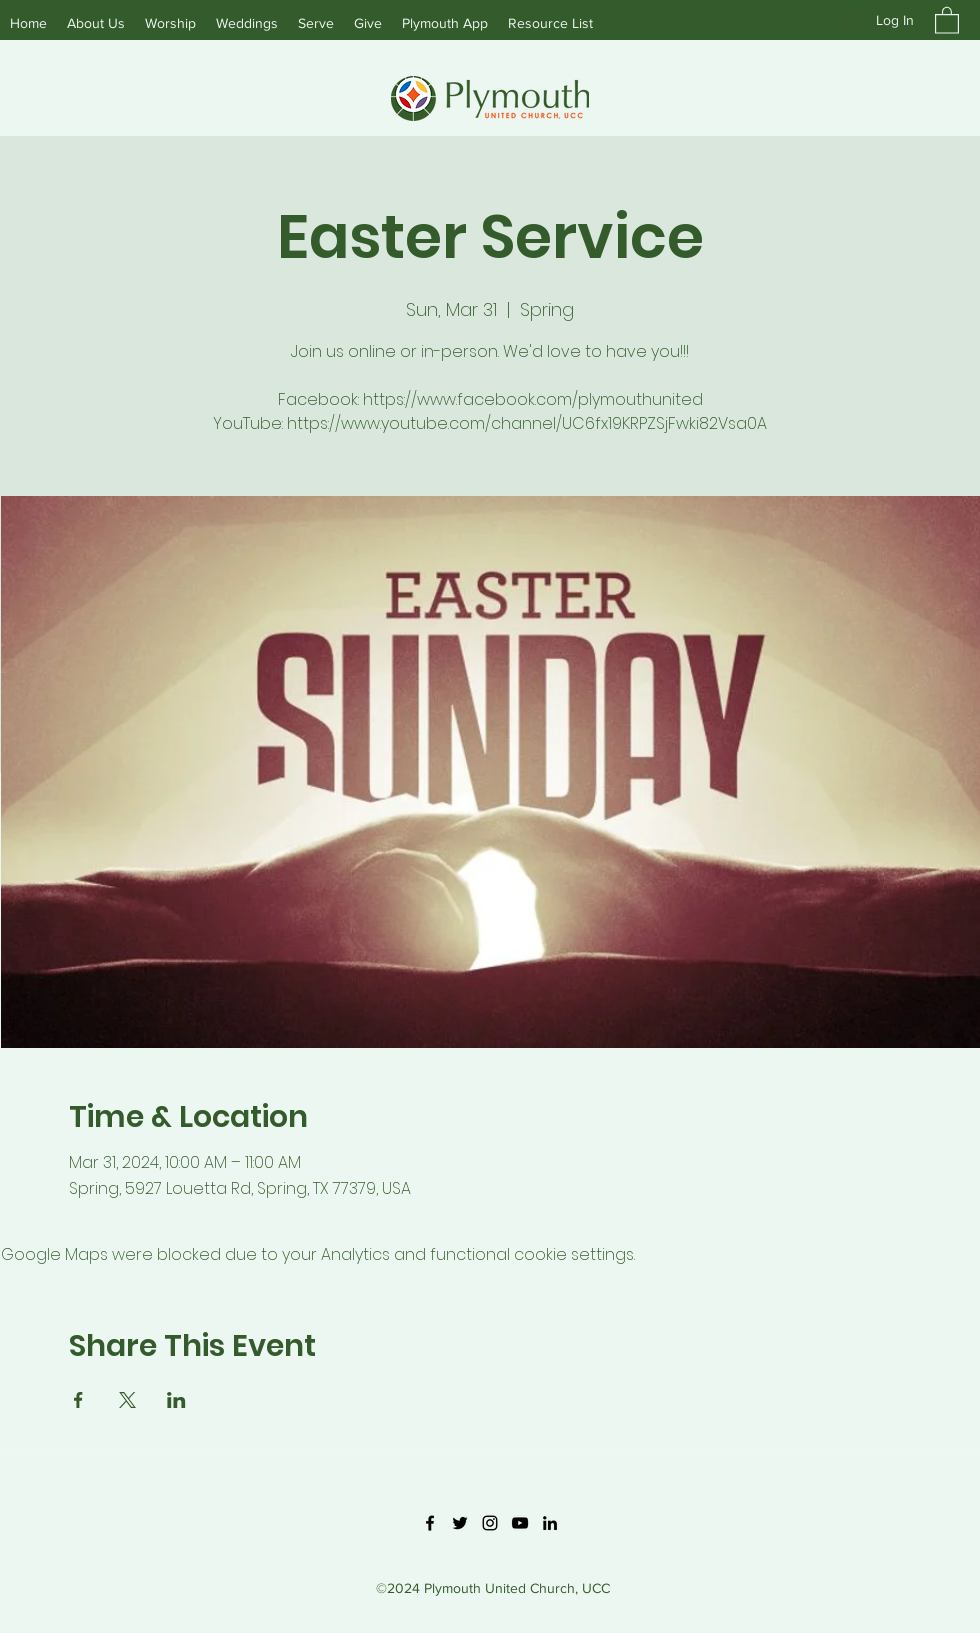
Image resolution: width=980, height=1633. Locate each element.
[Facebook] (430, 1523)
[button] (947, 19)
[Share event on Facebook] (78, 1400)
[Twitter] (460, 1523)
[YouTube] (520, 1523)
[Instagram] (490, 1523)
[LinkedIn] (550, 1523)
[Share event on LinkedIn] (176, 1400)
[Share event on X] (127, 1400)
